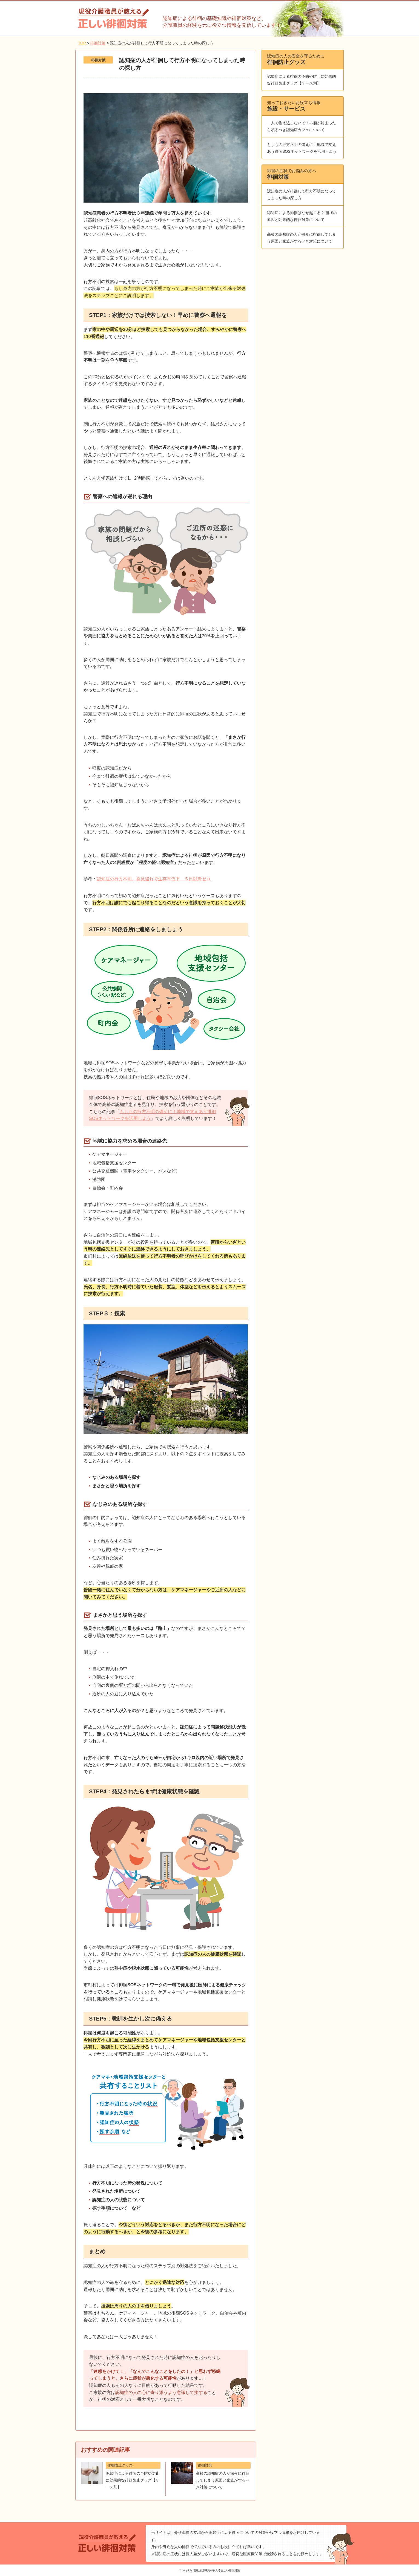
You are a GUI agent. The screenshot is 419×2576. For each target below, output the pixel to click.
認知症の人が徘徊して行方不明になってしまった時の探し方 (301, 194)
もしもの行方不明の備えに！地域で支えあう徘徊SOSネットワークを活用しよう (302, 148)
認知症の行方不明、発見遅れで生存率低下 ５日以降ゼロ (154, 879)
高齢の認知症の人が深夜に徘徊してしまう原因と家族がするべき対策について (301, 237)
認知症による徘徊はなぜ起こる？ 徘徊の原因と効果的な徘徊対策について (302, 216)
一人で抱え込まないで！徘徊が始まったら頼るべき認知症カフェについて (301, 126)
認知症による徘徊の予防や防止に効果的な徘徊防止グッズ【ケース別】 (301, 79)
